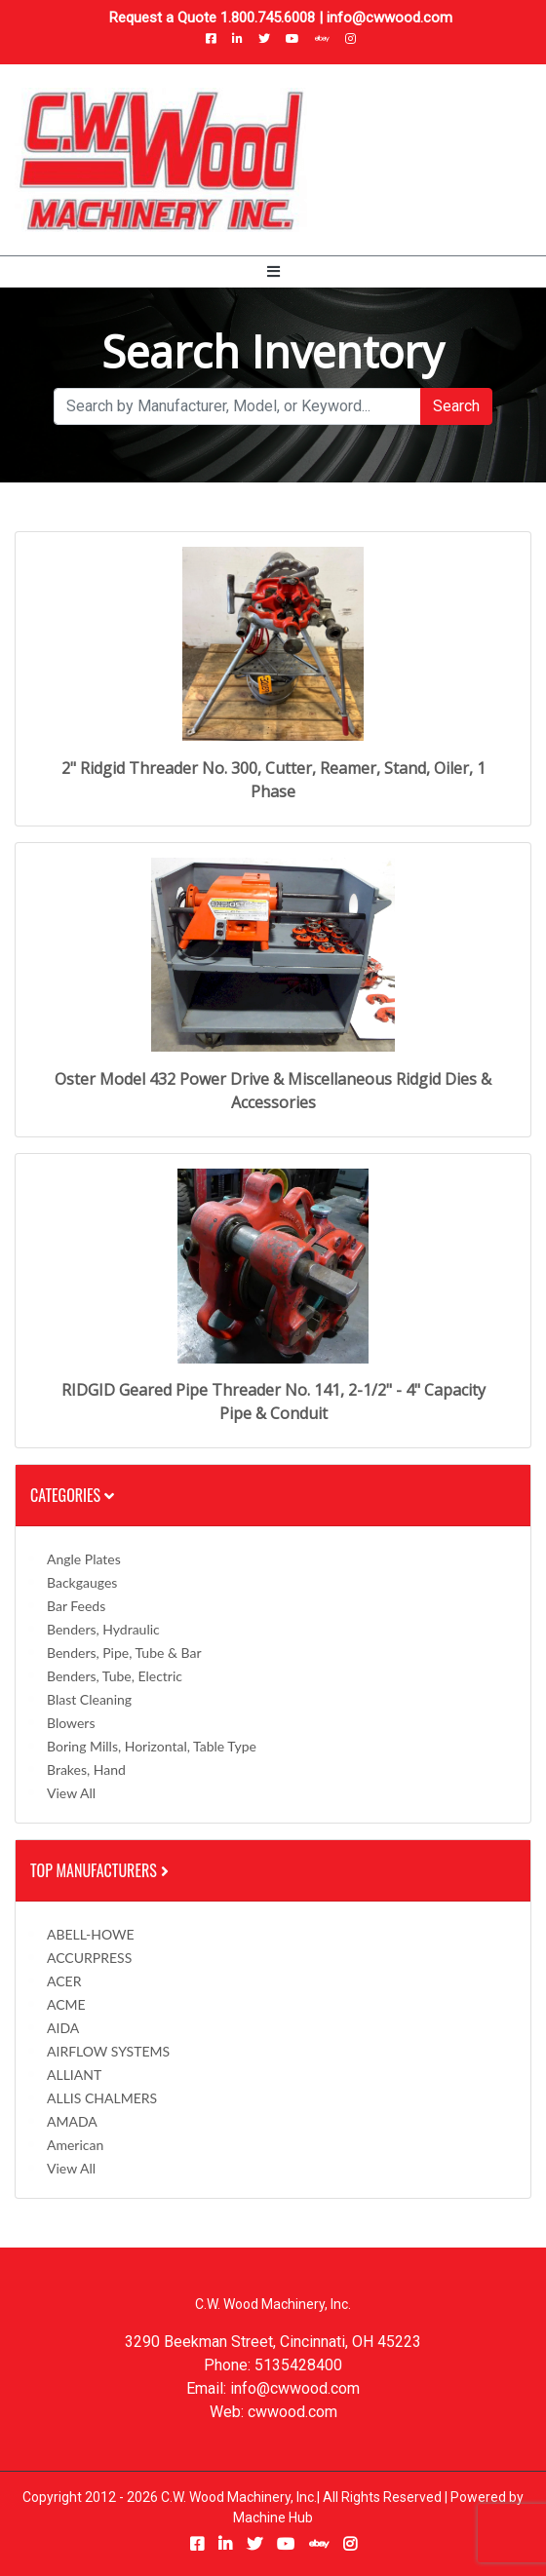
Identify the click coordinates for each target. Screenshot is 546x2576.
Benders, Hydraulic (103, 1629)
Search (456, 406)
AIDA (63, 2027)
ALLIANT (74, 2074)
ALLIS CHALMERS (102, 2098)
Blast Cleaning (89, 1699)
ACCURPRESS (89, 1957)
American (75, 2144)
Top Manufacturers (101, 1870)
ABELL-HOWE (91, 1934)
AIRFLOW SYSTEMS (108, 2051)
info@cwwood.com (389, 17)
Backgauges (82, 1582)
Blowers (71, 1722)
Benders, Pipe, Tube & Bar (124, 1652)
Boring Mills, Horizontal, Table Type (151, 1746)
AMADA (72, 2121)
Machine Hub (273, 2517)
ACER (64, 1981)
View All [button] (71, 1793)
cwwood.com (292, 2412)
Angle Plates (84, 1559)
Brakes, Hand (86, 1769)
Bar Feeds (76, 1605)
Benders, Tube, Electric (114, 1676)
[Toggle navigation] (273, 272)
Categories (72, 1495)
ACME (66, 2004)
